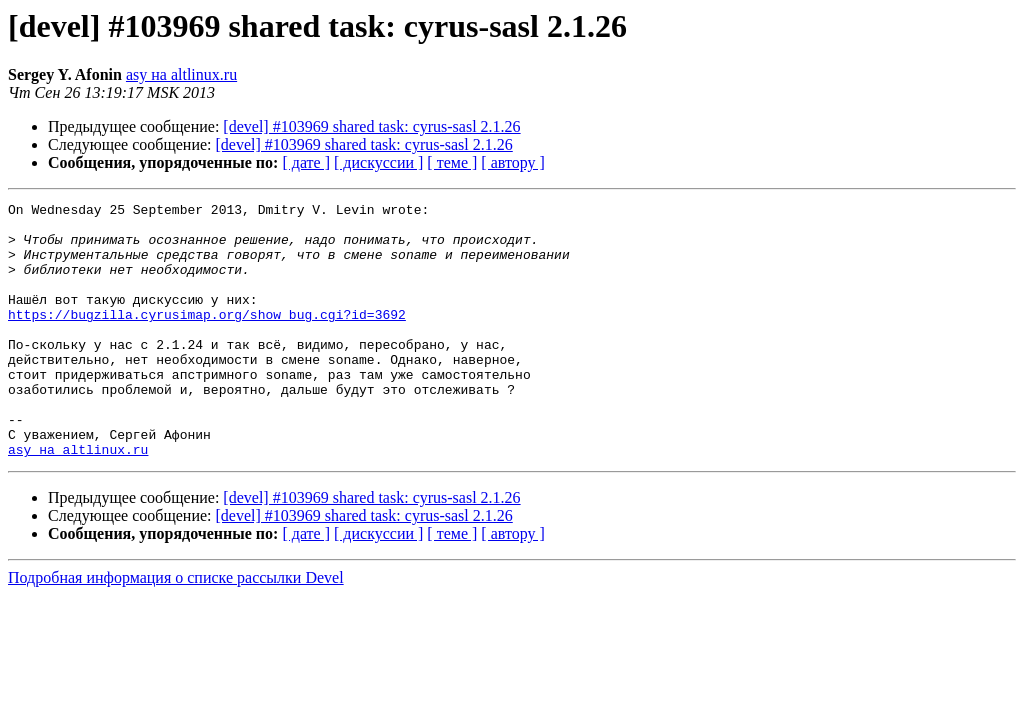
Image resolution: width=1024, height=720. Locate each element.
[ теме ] (452, 162)
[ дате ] (306, 162)
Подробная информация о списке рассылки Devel (176, 628)
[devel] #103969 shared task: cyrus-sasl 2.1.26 (371, 126)
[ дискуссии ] (378, 162)
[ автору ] (512, 162)
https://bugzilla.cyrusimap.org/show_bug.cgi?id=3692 (207, 338)
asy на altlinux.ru (181, 74)
